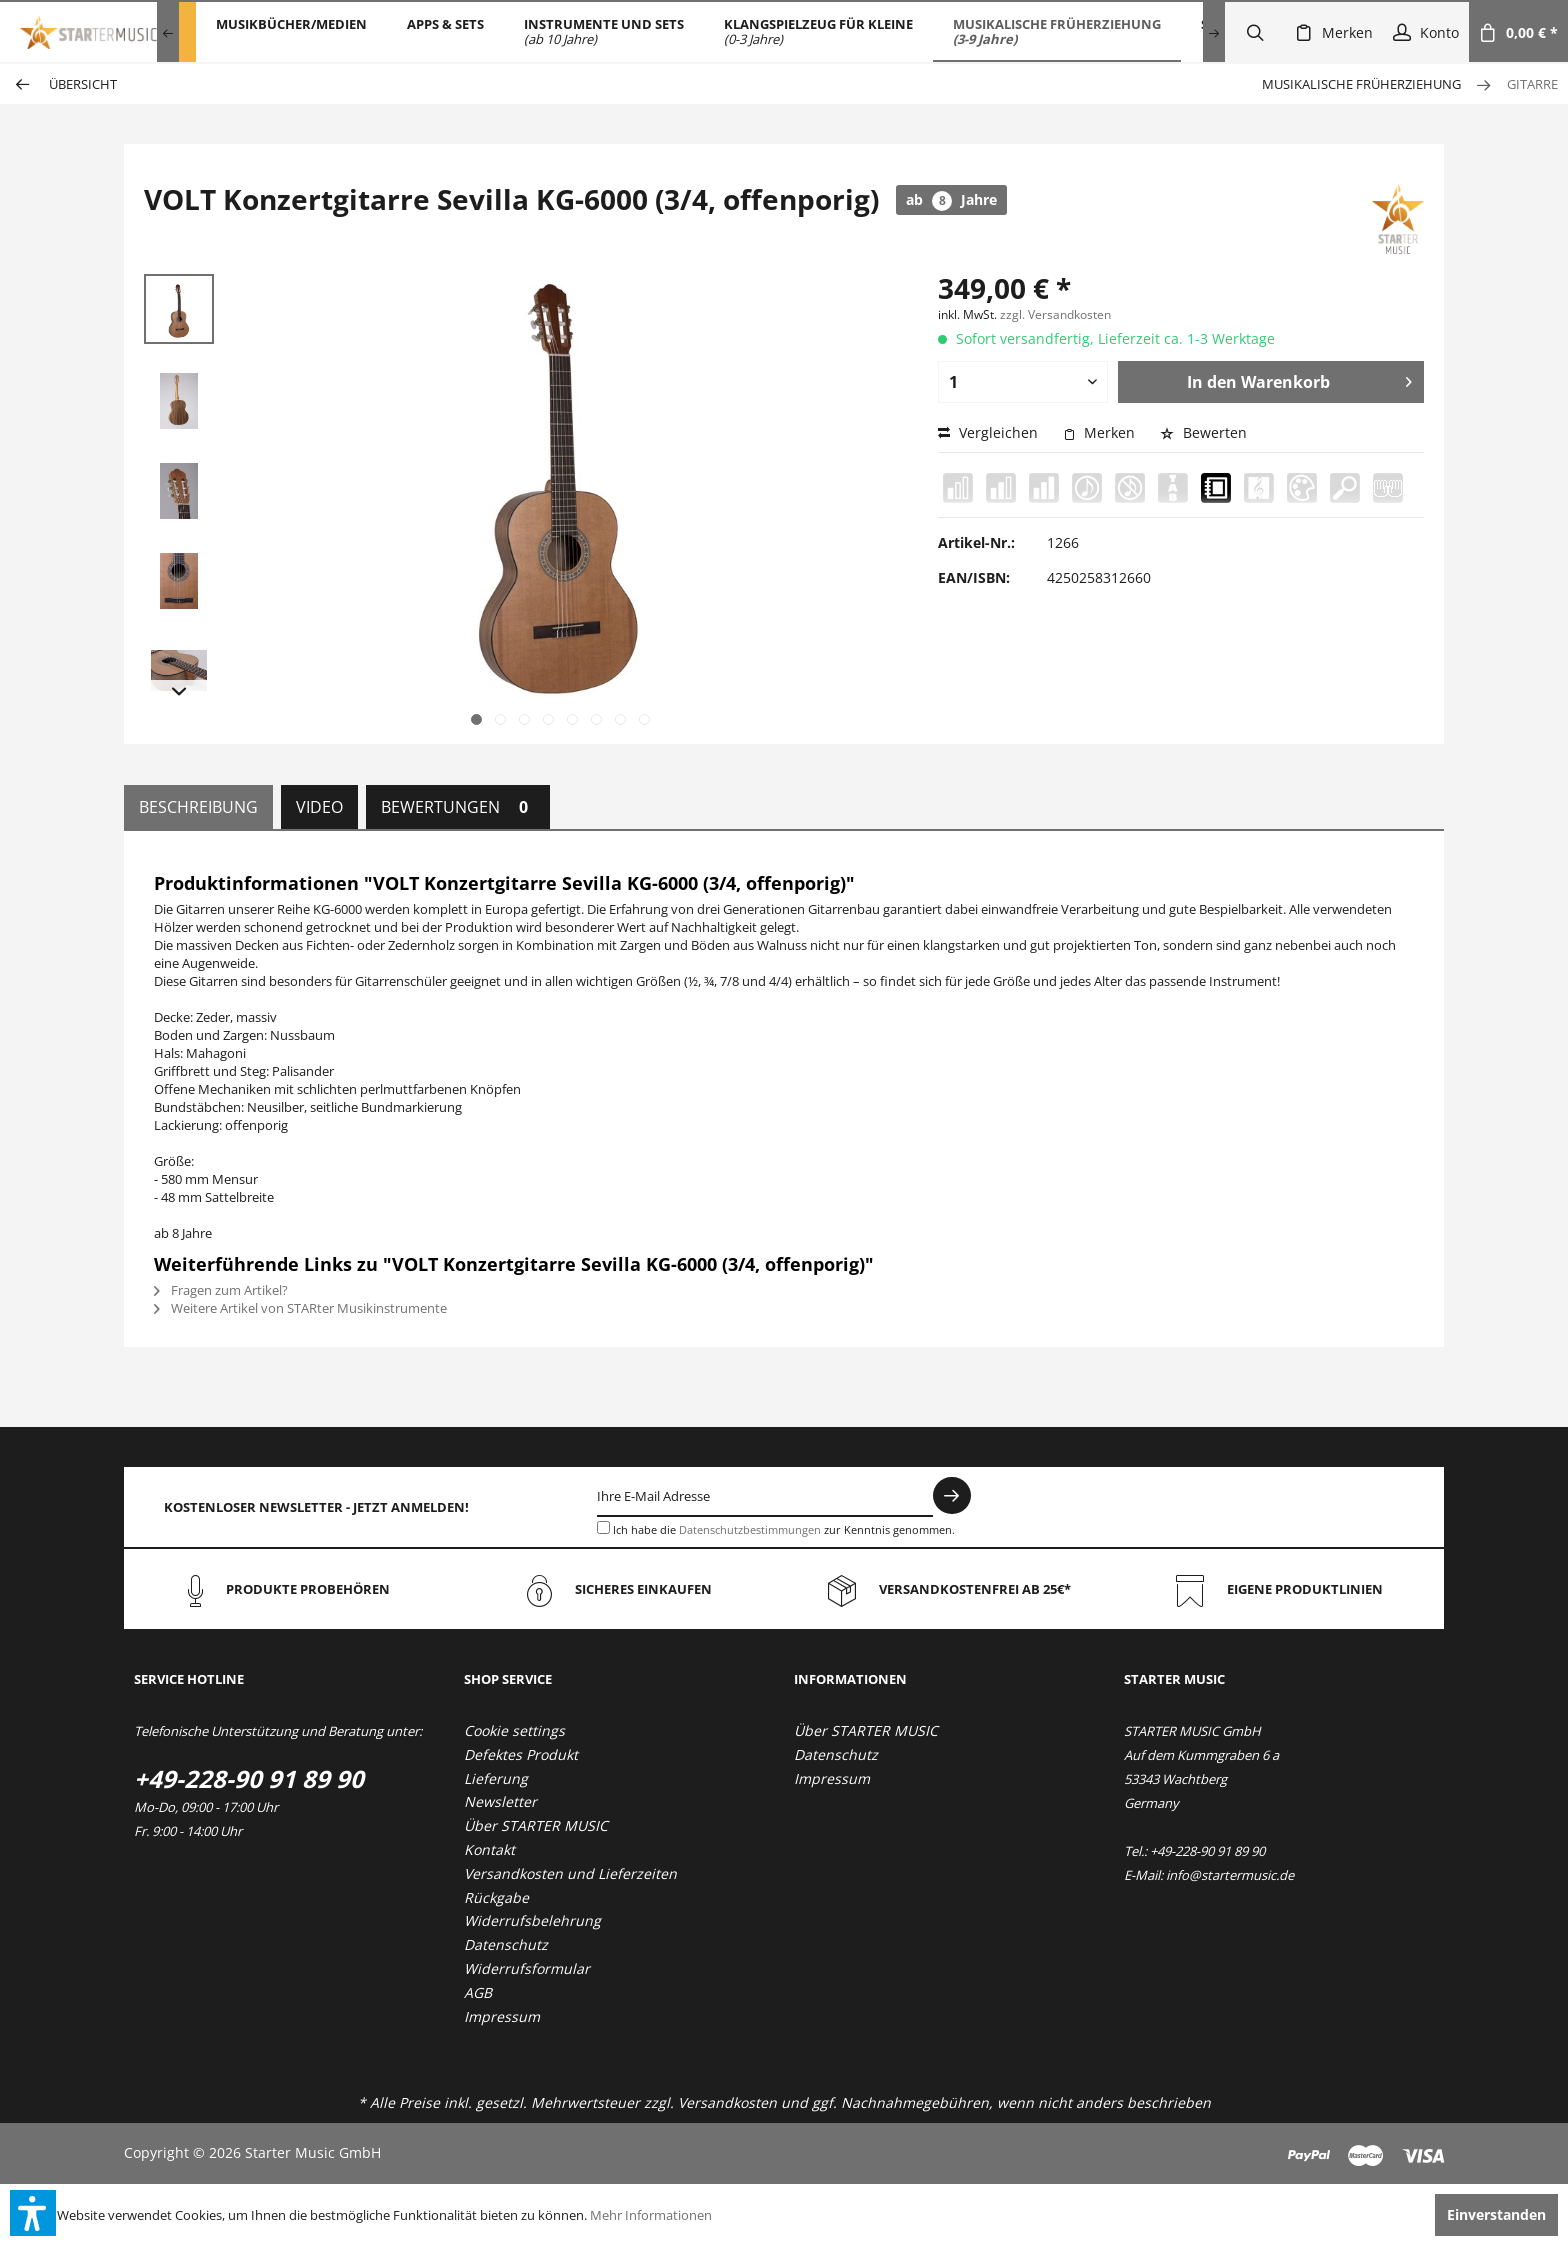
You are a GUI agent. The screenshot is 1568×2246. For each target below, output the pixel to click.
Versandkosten (727, 2102)
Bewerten (1203, 432)
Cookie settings (514, 1730)
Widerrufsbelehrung (532, 1920)
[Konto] (1426, 32)
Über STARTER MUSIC (536, 1825)
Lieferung (496, 1778)
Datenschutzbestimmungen (750, 1529)
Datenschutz (506, 1944)
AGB (478, 1992)
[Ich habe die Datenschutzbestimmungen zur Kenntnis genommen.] (603, 1527)
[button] (33, 2213)
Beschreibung (198, 807)
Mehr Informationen (651, 2215)
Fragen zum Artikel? (221, 1290)
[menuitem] (291, 32)
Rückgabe (496, 1897)
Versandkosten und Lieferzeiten (570, 1873)
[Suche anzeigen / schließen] (1255, 32)
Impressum (502, 2016)
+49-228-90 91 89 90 (249, 1778)
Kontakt (489, 1849)
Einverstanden (1496, 2214)
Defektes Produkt (521, 1754)
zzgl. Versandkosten (1055, 314)
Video (319, 807)
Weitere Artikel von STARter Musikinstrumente (300, 1308)
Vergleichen (988, 432)
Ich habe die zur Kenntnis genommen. (784, 1529)
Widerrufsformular (527, 1968)
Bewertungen (458, 807)
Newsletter (500, 1801)
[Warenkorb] (1518, 32)
